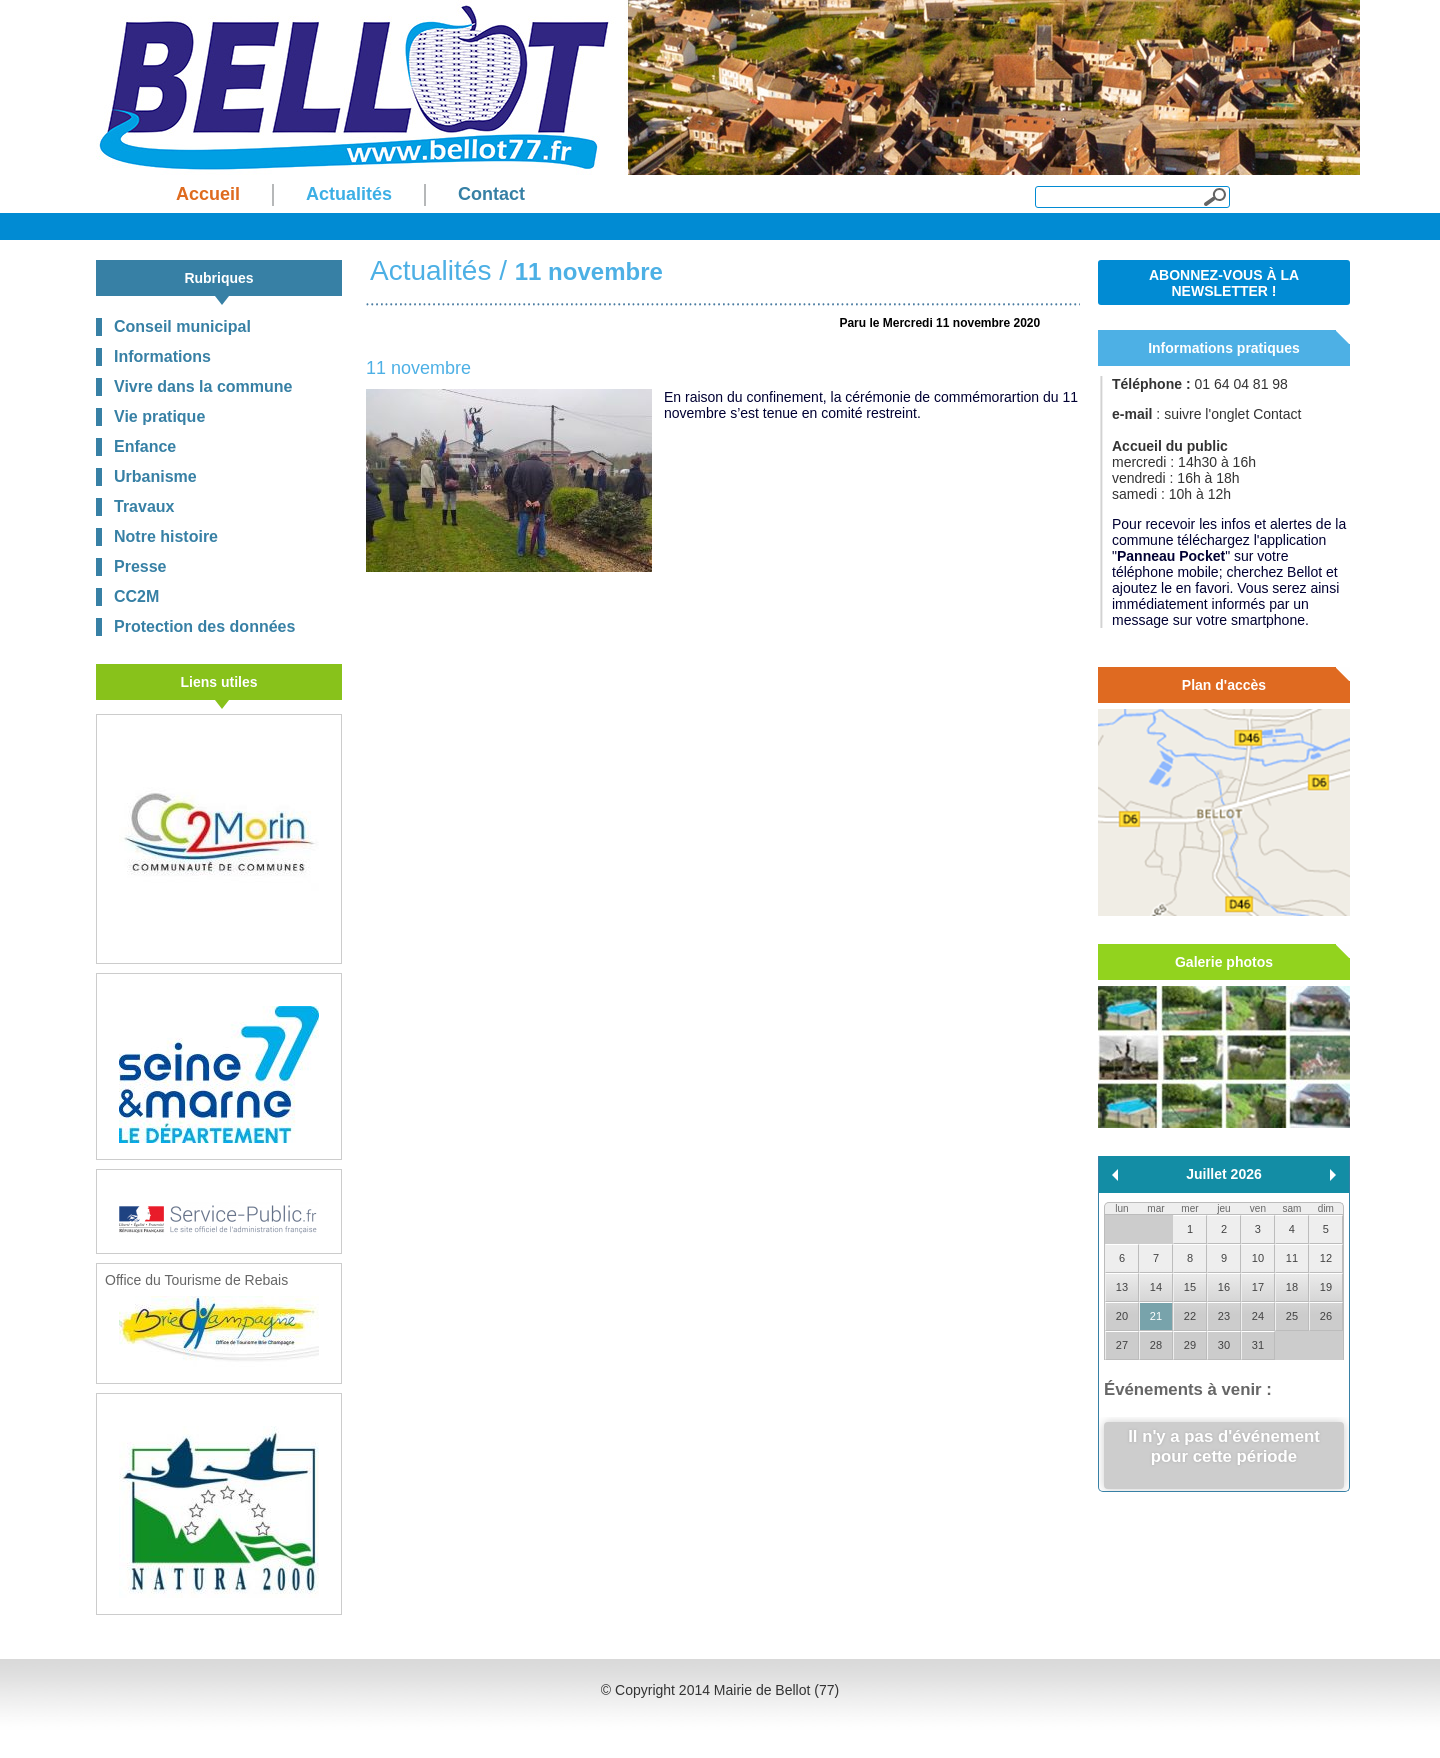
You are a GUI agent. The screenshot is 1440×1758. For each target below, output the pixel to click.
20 (1122, 1316)
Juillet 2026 (1224, 1174)
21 (1156, 1316)
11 (1292, 1258)
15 (1190, 1287)
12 (1326, 1258)
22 (1190, 1316)
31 (1258, 1345)
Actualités (430, 270)
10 (1258, 1258)
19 (1326, 1287)
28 (1156, 1345)
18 (1292, 1287)
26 (1326, 1316)
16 (1224, 1287)
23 (1224, 1316)
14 (1156, 1287)
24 (1258, 1316)
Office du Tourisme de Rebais (212, 1319)
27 (1122, 1345)
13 (1122, 1287)
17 (1258, 1287)
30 (1224, 1345)
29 (1190, 1345)
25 (1292, 1316)
